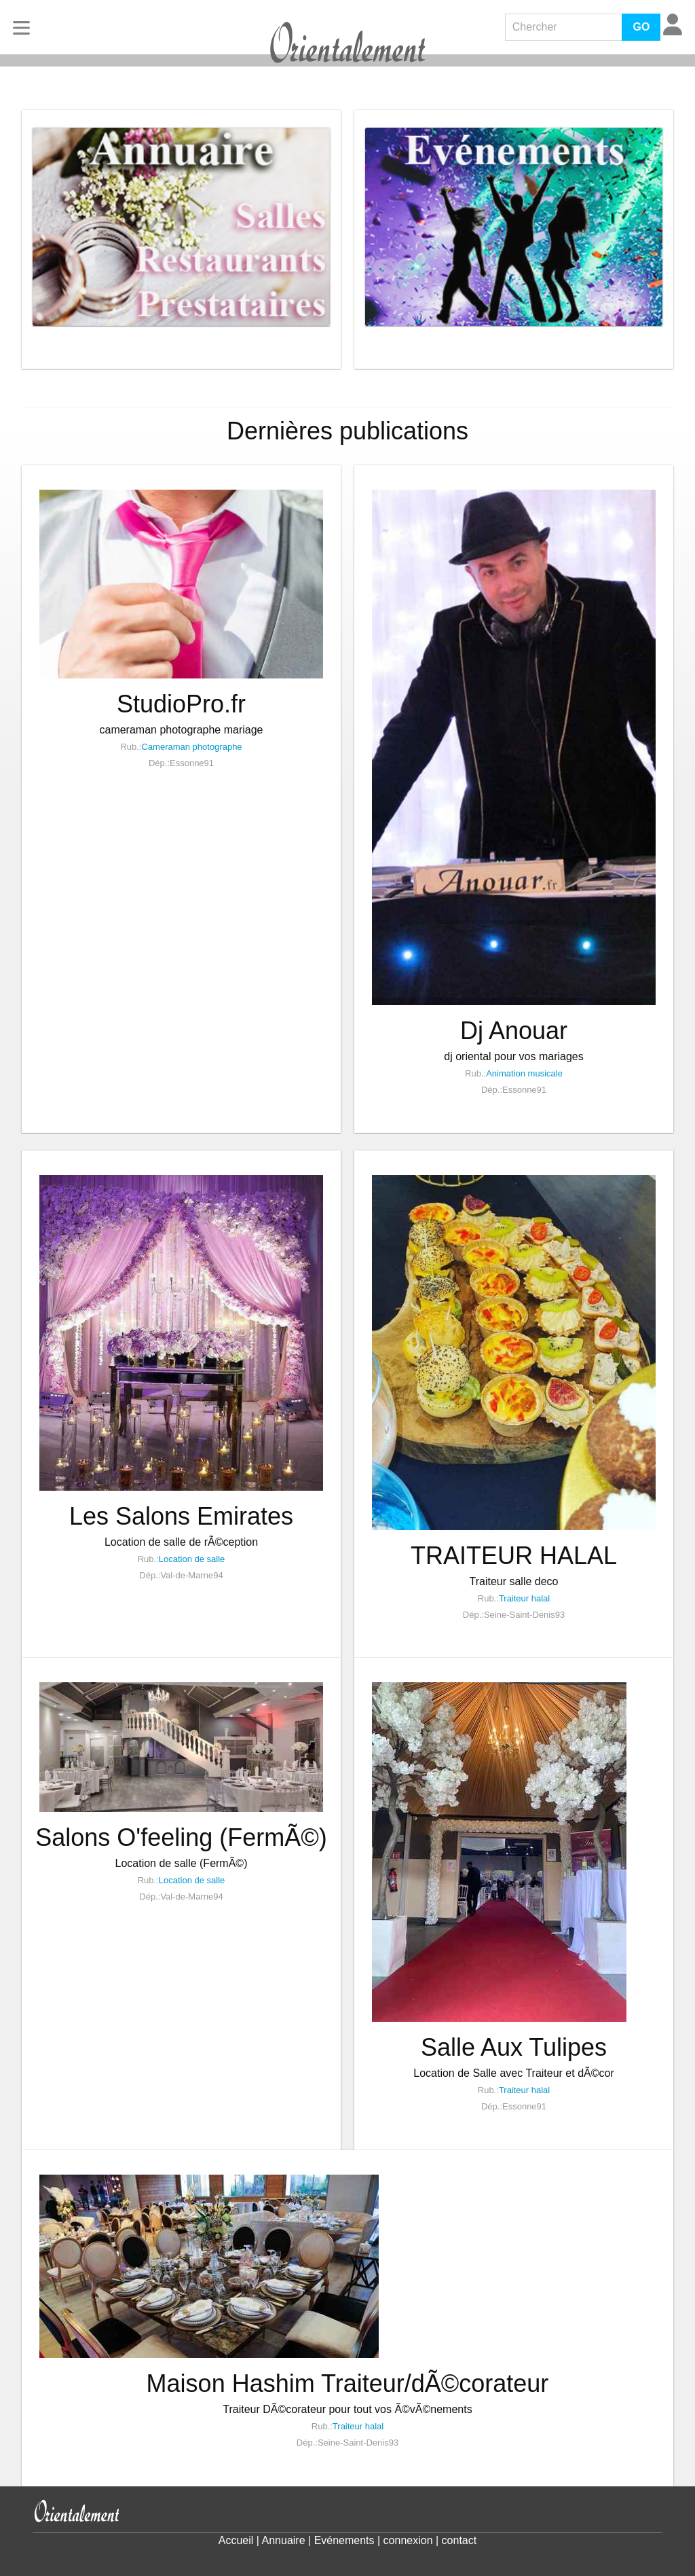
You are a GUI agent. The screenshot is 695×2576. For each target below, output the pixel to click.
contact (459, 2540)
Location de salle (192, 1559)
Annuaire (283, 2540)
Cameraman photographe (191, 747)
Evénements (344, 2540)
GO (641, 27)
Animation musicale (524, 1073)
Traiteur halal (524, 1598)
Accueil (236, 2540)
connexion (408, 2540)
